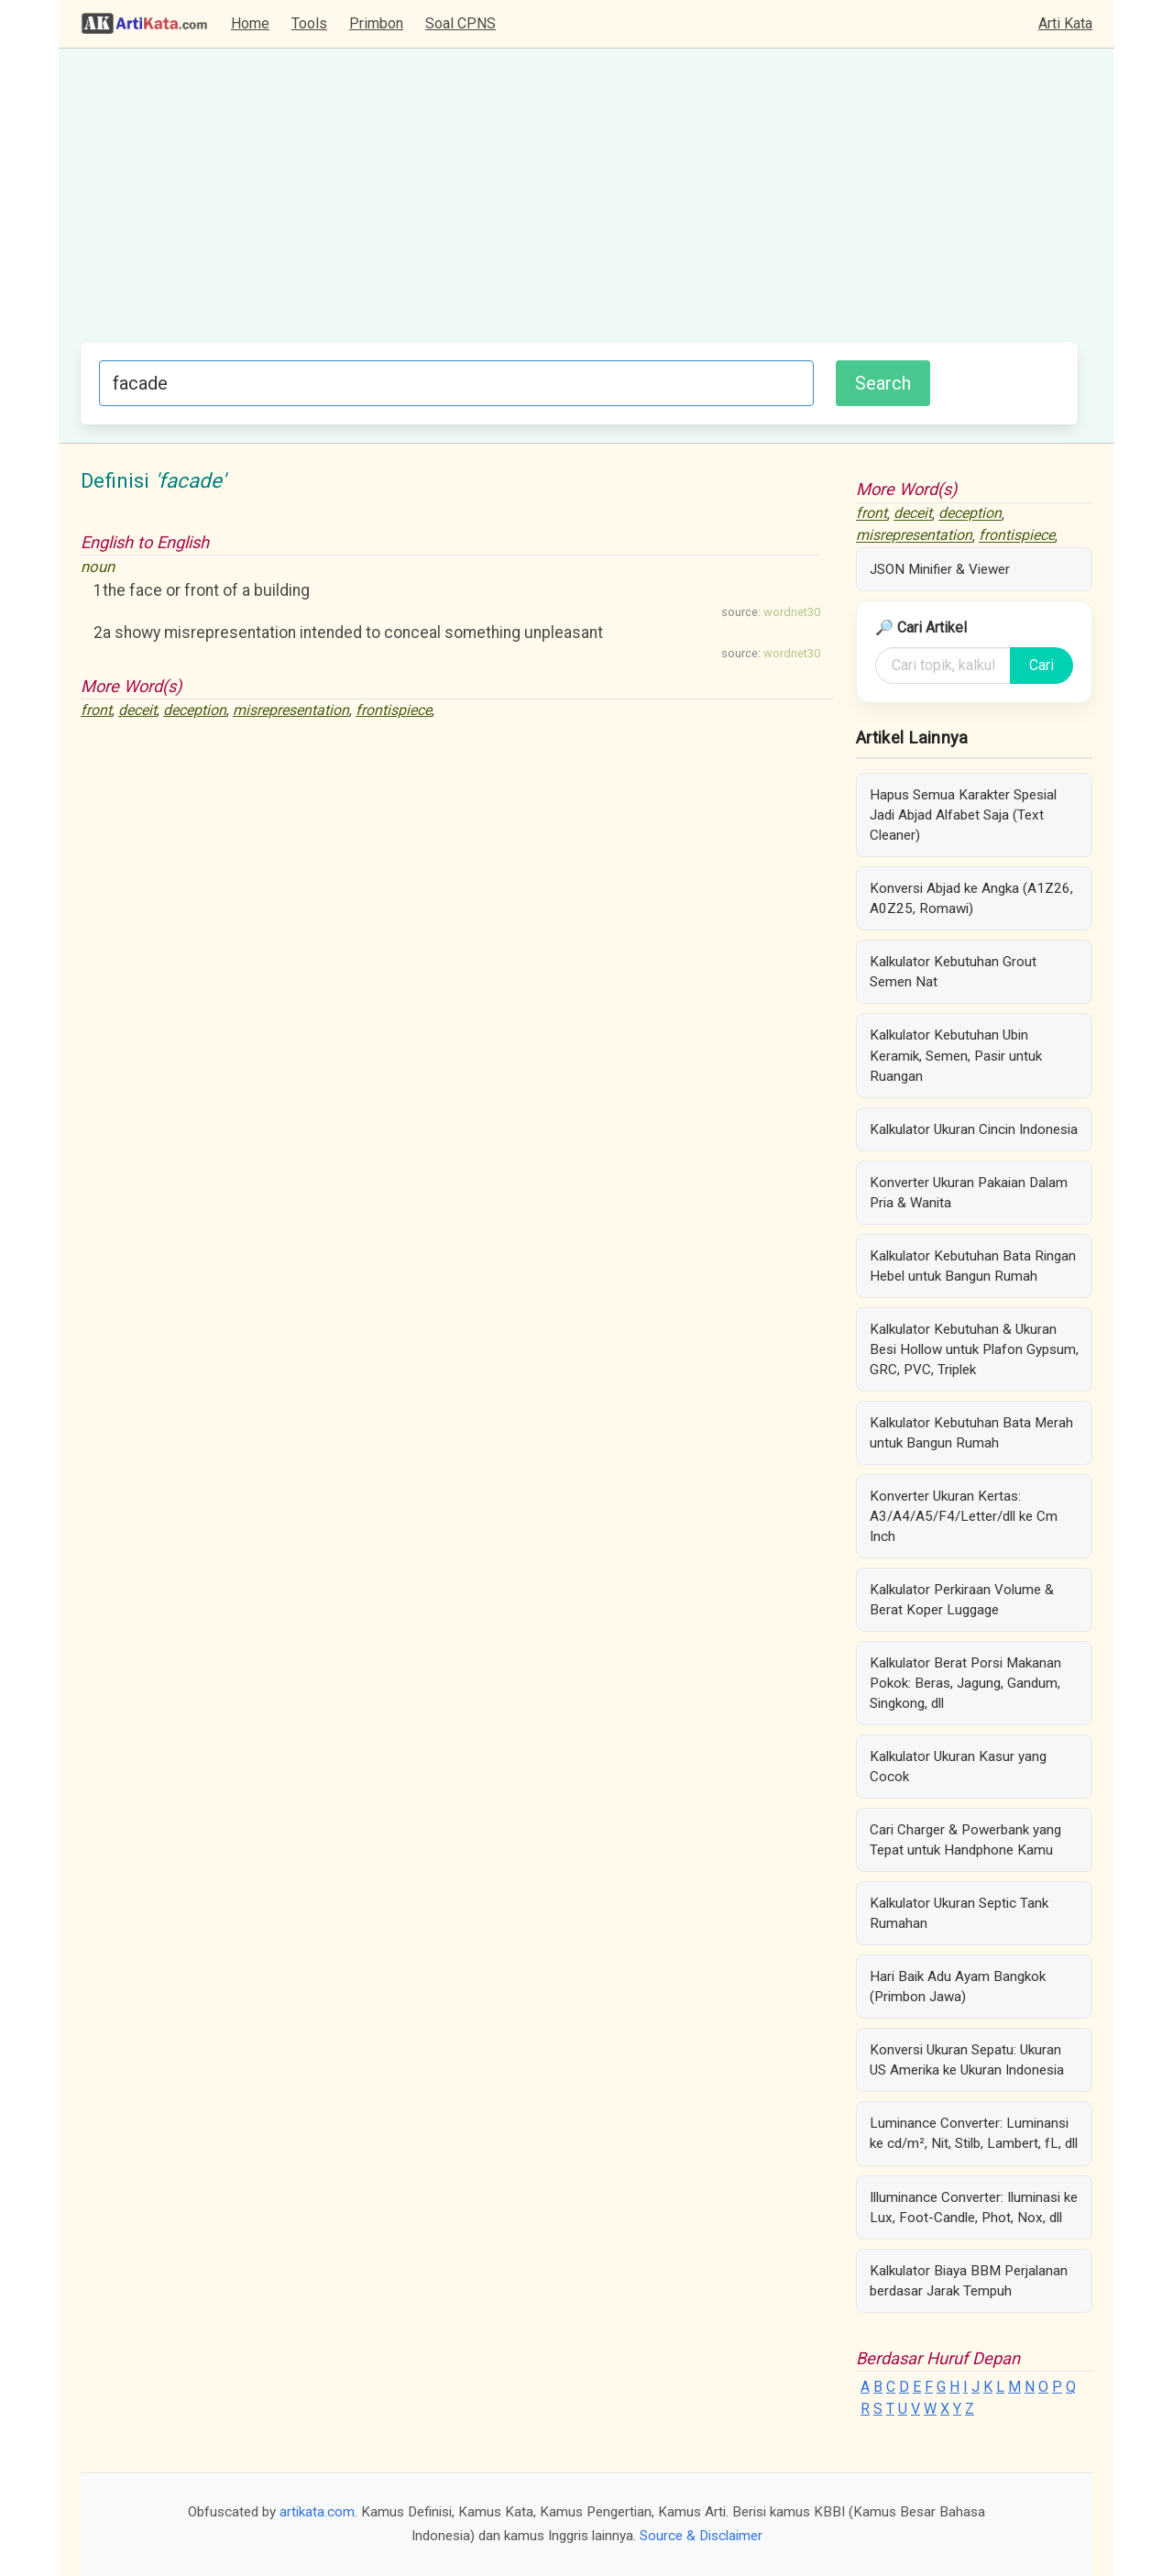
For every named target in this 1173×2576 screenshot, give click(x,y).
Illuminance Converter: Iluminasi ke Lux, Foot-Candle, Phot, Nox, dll (974, 2207)
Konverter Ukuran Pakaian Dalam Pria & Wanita (969, 1192)
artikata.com (317, 2512)
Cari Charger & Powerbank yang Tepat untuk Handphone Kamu (965, 1840)
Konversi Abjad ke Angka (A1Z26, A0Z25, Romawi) (971, 898)
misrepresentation (291, 710)
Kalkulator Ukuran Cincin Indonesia (974, 1129)
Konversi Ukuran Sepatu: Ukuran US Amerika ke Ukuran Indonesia (967, 2060)
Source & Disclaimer (701, 2535)
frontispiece (394, 710)
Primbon (376, 23)
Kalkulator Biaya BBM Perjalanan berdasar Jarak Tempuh (969, 2280)
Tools (309, 23)
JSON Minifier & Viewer (940, 569)
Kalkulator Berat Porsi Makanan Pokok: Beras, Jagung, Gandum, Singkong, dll (965, 1683)
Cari (1041, 665)
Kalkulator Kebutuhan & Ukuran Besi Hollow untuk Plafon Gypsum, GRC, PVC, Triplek (974, 1349)
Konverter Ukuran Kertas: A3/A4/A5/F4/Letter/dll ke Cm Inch (964, 1516)
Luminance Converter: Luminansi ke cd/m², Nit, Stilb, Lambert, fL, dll (974, 2133)
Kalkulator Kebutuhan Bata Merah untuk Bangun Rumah (971, 1433)
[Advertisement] (579, 204)
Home (250, 23)
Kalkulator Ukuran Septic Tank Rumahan (959, 1913)
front (96, 710)
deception (194, 710)
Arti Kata (1065, 23)
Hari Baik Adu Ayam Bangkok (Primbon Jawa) (958, 1986)
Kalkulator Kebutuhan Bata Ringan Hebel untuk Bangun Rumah (973, 1266)
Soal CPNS (460, 23)
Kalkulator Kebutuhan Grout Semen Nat (953, 971)
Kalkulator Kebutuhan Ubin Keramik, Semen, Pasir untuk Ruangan (956, 1055)
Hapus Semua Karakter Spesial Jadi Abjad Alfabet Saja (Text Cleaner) (963, 815)
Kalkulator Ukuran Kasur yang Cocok (958, 1766)
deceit (137, 710)
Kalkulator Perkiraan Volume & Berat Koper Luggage (962, 1599)
